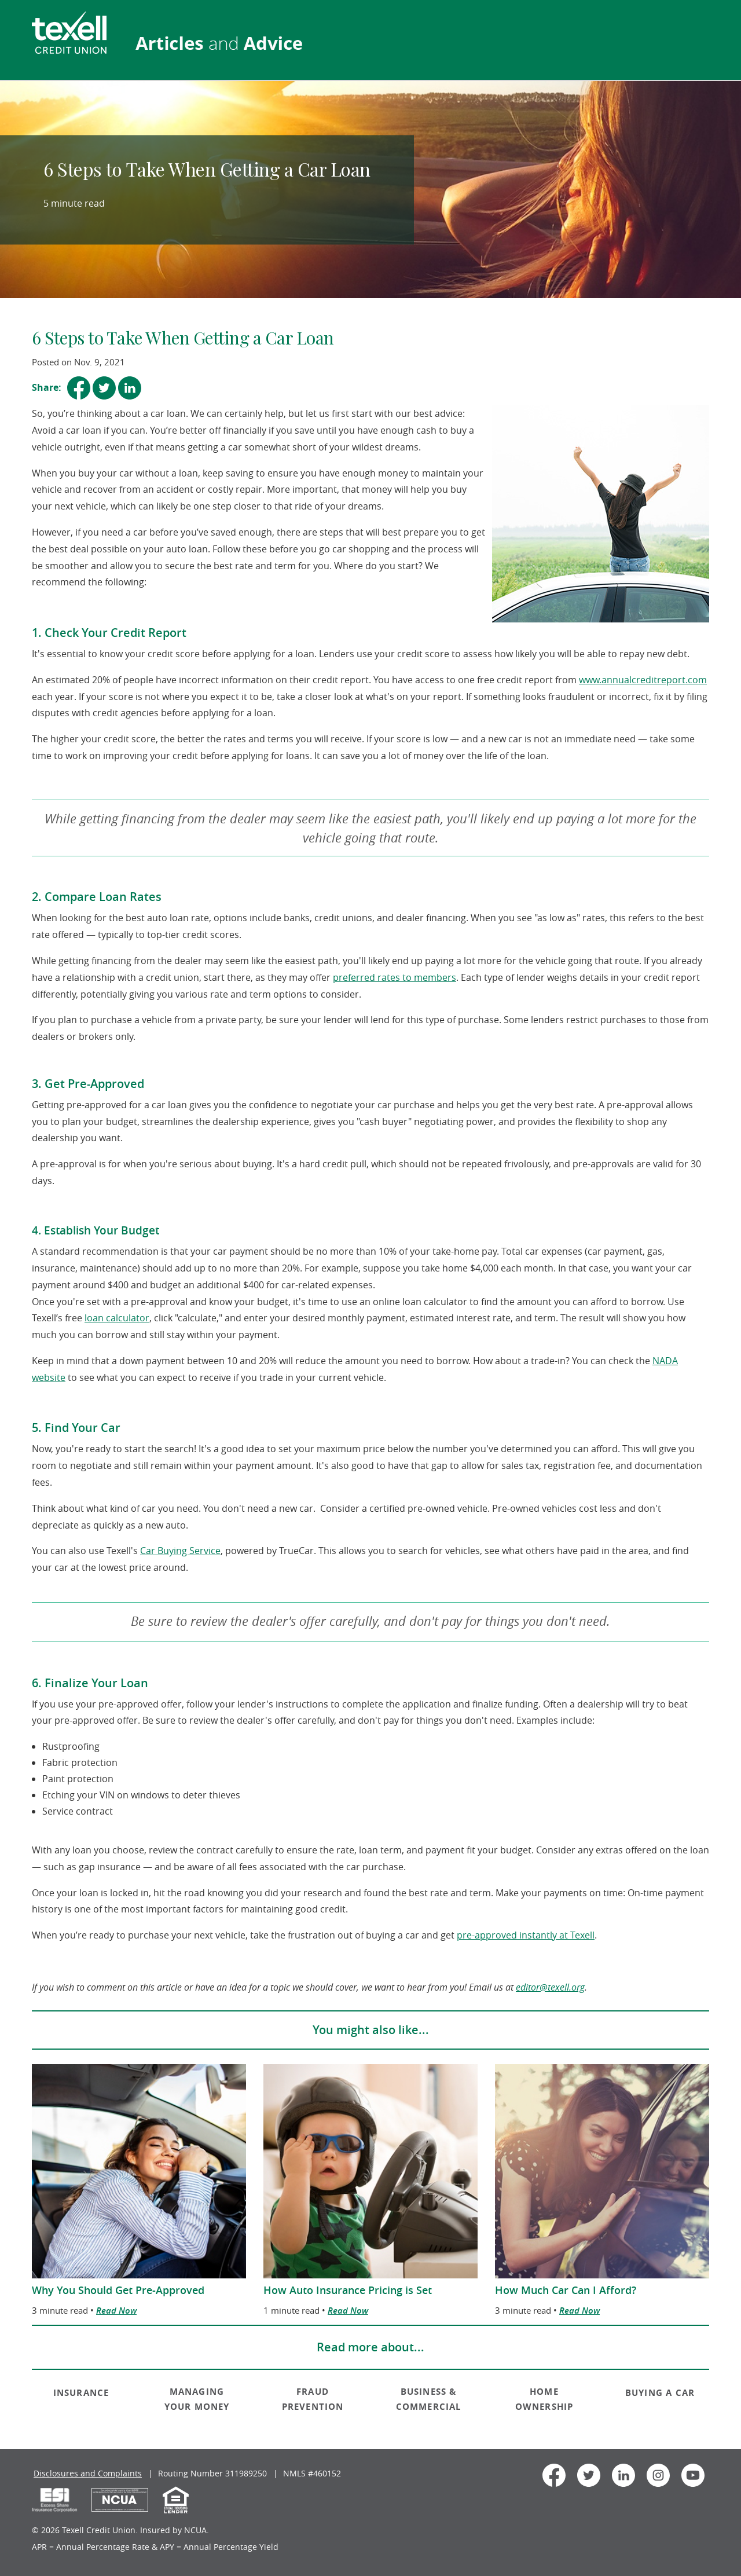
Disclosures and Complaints (88, 2473)
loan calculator (117, 1317)
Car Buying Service (180, 1550)
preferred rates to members (394, 977)
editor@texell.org (550, 1987)
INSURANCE (81, 2393)
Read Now (116, 2310)
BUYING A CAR (660, 2393)
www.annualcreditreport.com (643, 679)
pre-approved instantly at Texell (526, 1935)
